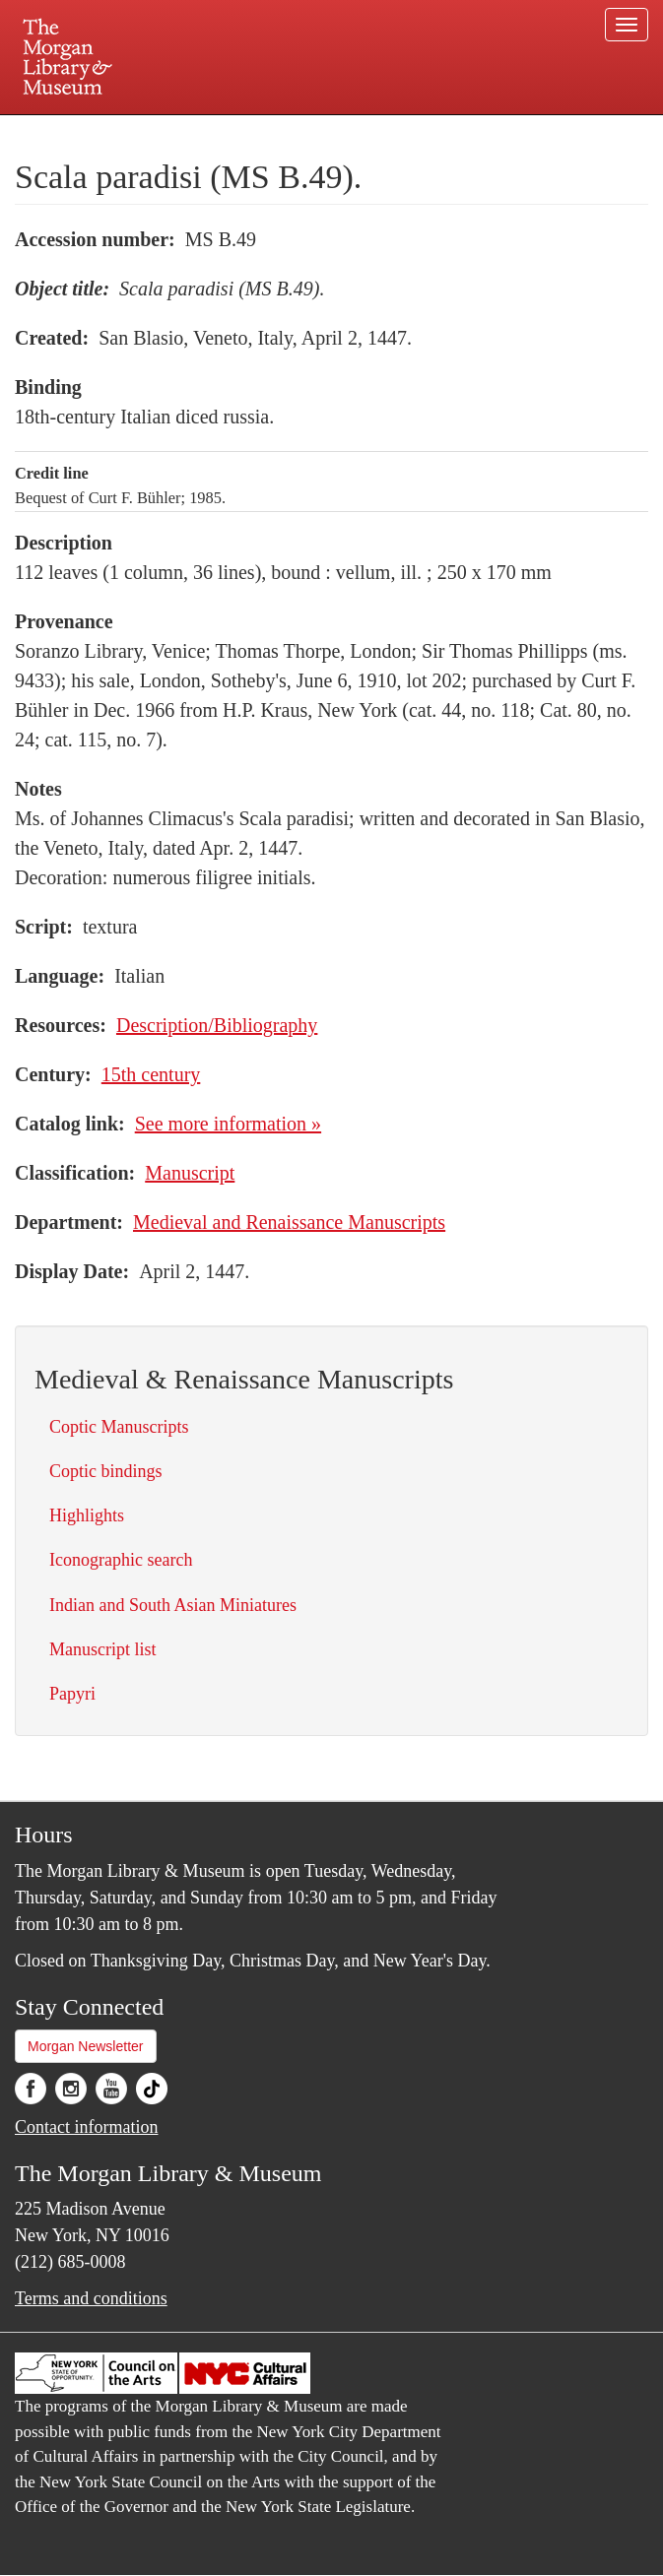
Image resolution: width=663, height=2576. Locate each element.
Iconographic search (120, 1560)
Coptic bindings (106, 1471)
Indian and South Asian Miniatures (173, 1605)
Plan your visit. (97, 132)
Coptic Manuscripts (119, 1427)
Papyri (72, 1694)
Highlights (86, 1515)
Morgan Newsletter (86, 2046)
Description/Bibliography (216, 1025)
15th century (151, 1074)
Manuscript (189, 1173)
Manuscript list (103, 1649)
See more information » (228, 1123)
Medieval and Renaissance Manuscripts (289, 1222)
